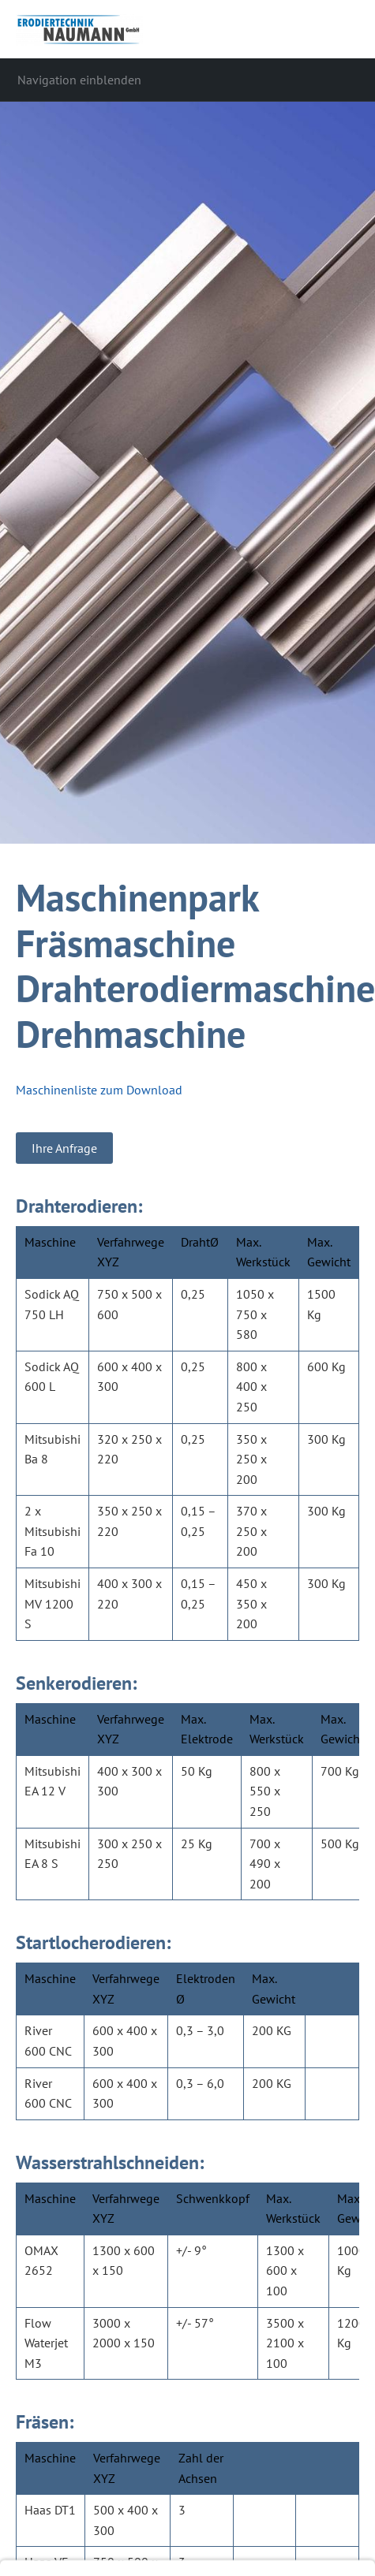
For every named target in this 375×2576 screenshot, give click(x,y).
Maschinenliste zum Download (99, 1090)
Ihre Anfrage (64, 1148)
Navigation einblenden (79, 80)
